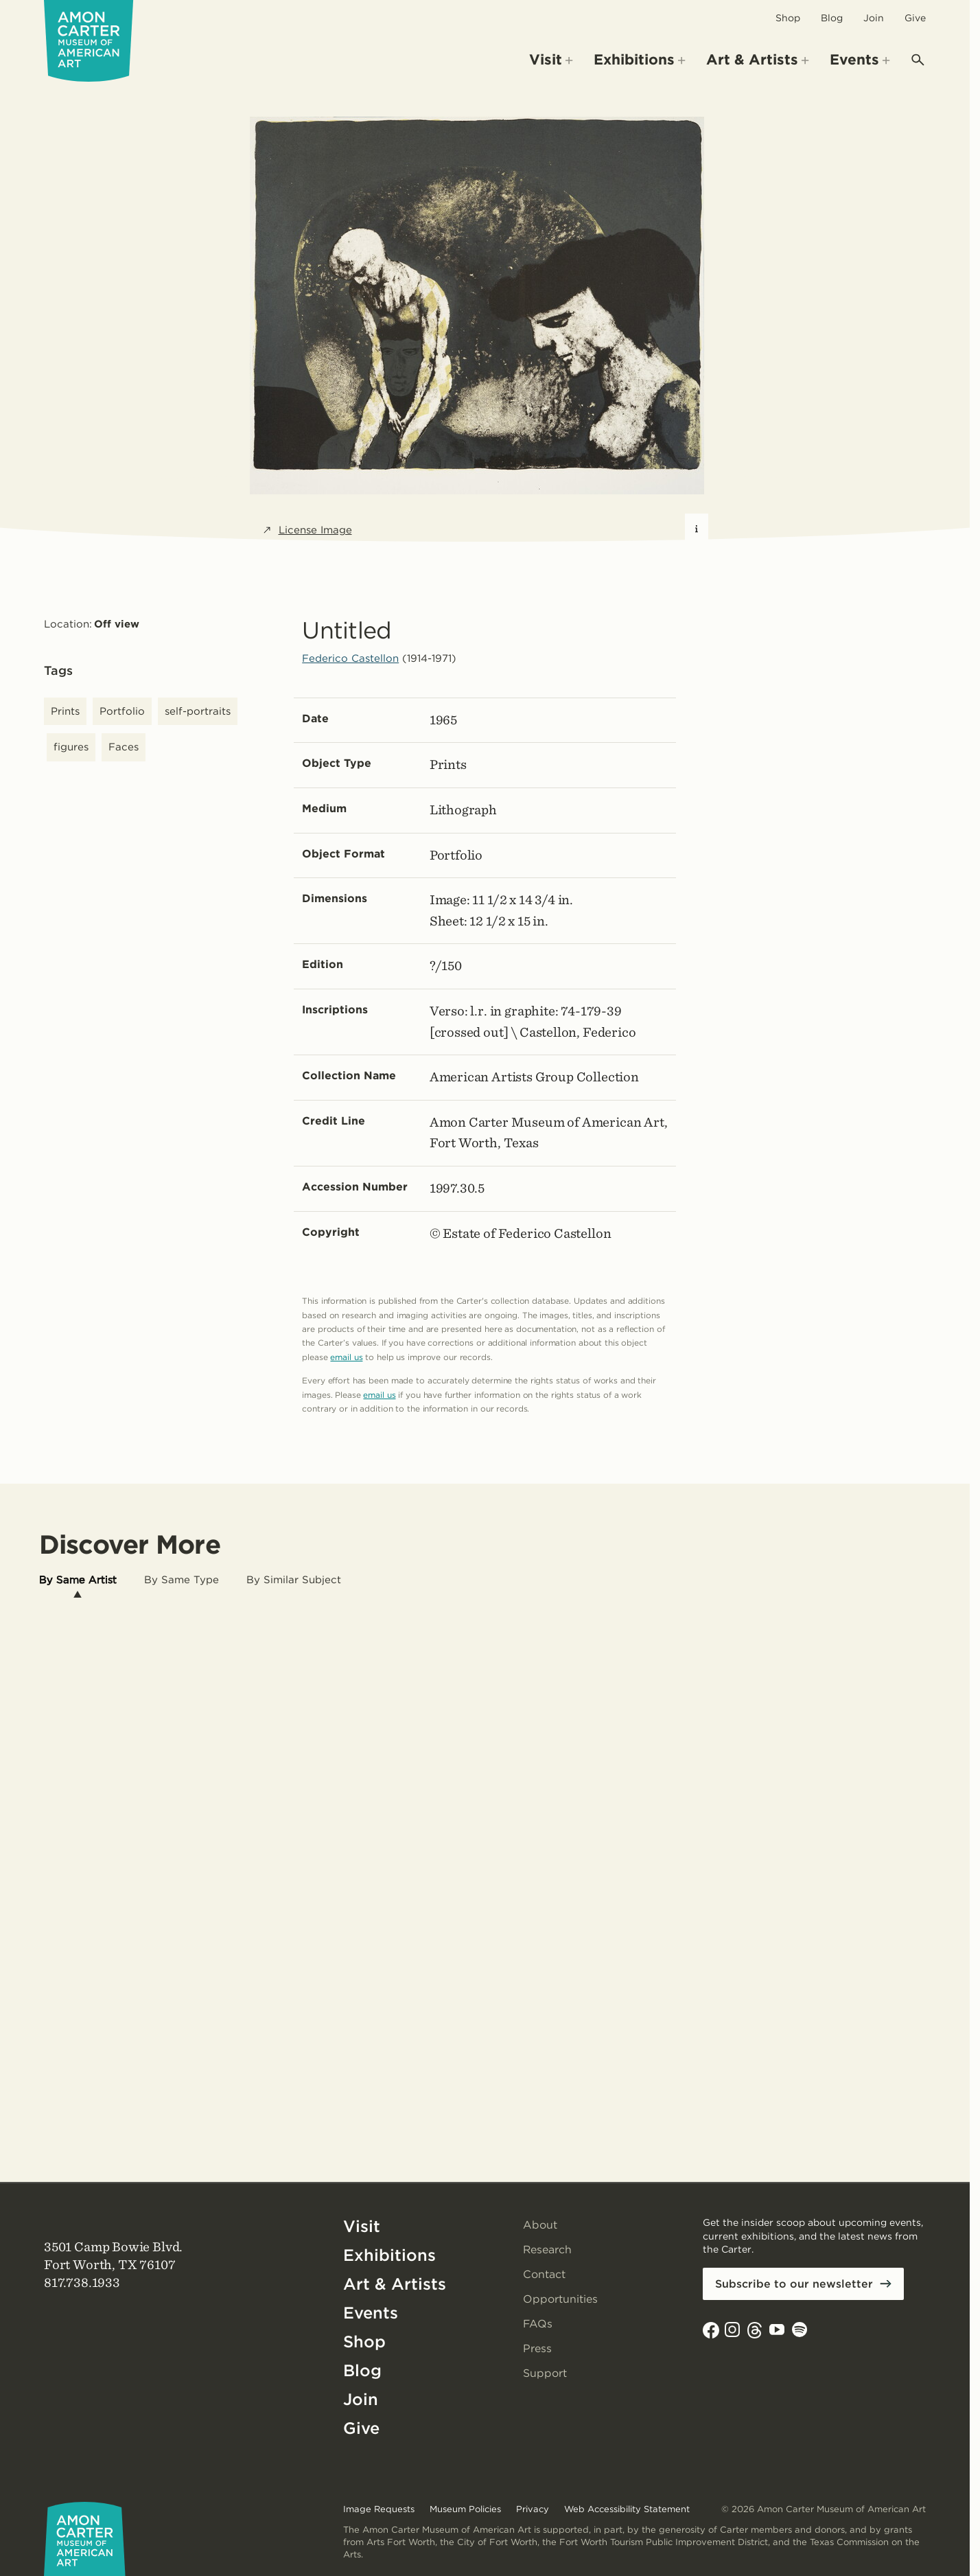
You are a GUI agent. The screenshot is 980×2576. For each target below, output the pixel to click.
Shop (787, 17)
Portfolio (122, 711)
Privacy (532, 2509)
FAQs (538, 2323)
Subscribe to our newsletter (794, 2283)
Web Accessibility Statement (627, 2509)
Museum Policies (465, 2509)
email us (346, 1357)
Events (371, 2313)
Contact (544, 2274)
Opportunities (560, 2298)
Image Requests (379, 2509)
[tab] (78, 1580)
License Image (307, 530)
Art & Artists (394, 2284)
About (540, 2224)
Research (547, 2249)
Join (873, 17)
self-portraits (198, 711)
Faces (123, 747)
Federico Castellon (350, 658)
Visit (361, 2226)
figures (71, 747)
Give (915, 17)
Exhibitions (389, 2255)
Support (545, 2373)
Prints (65, 711)
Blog (832, 17)
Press (537, 2348)
